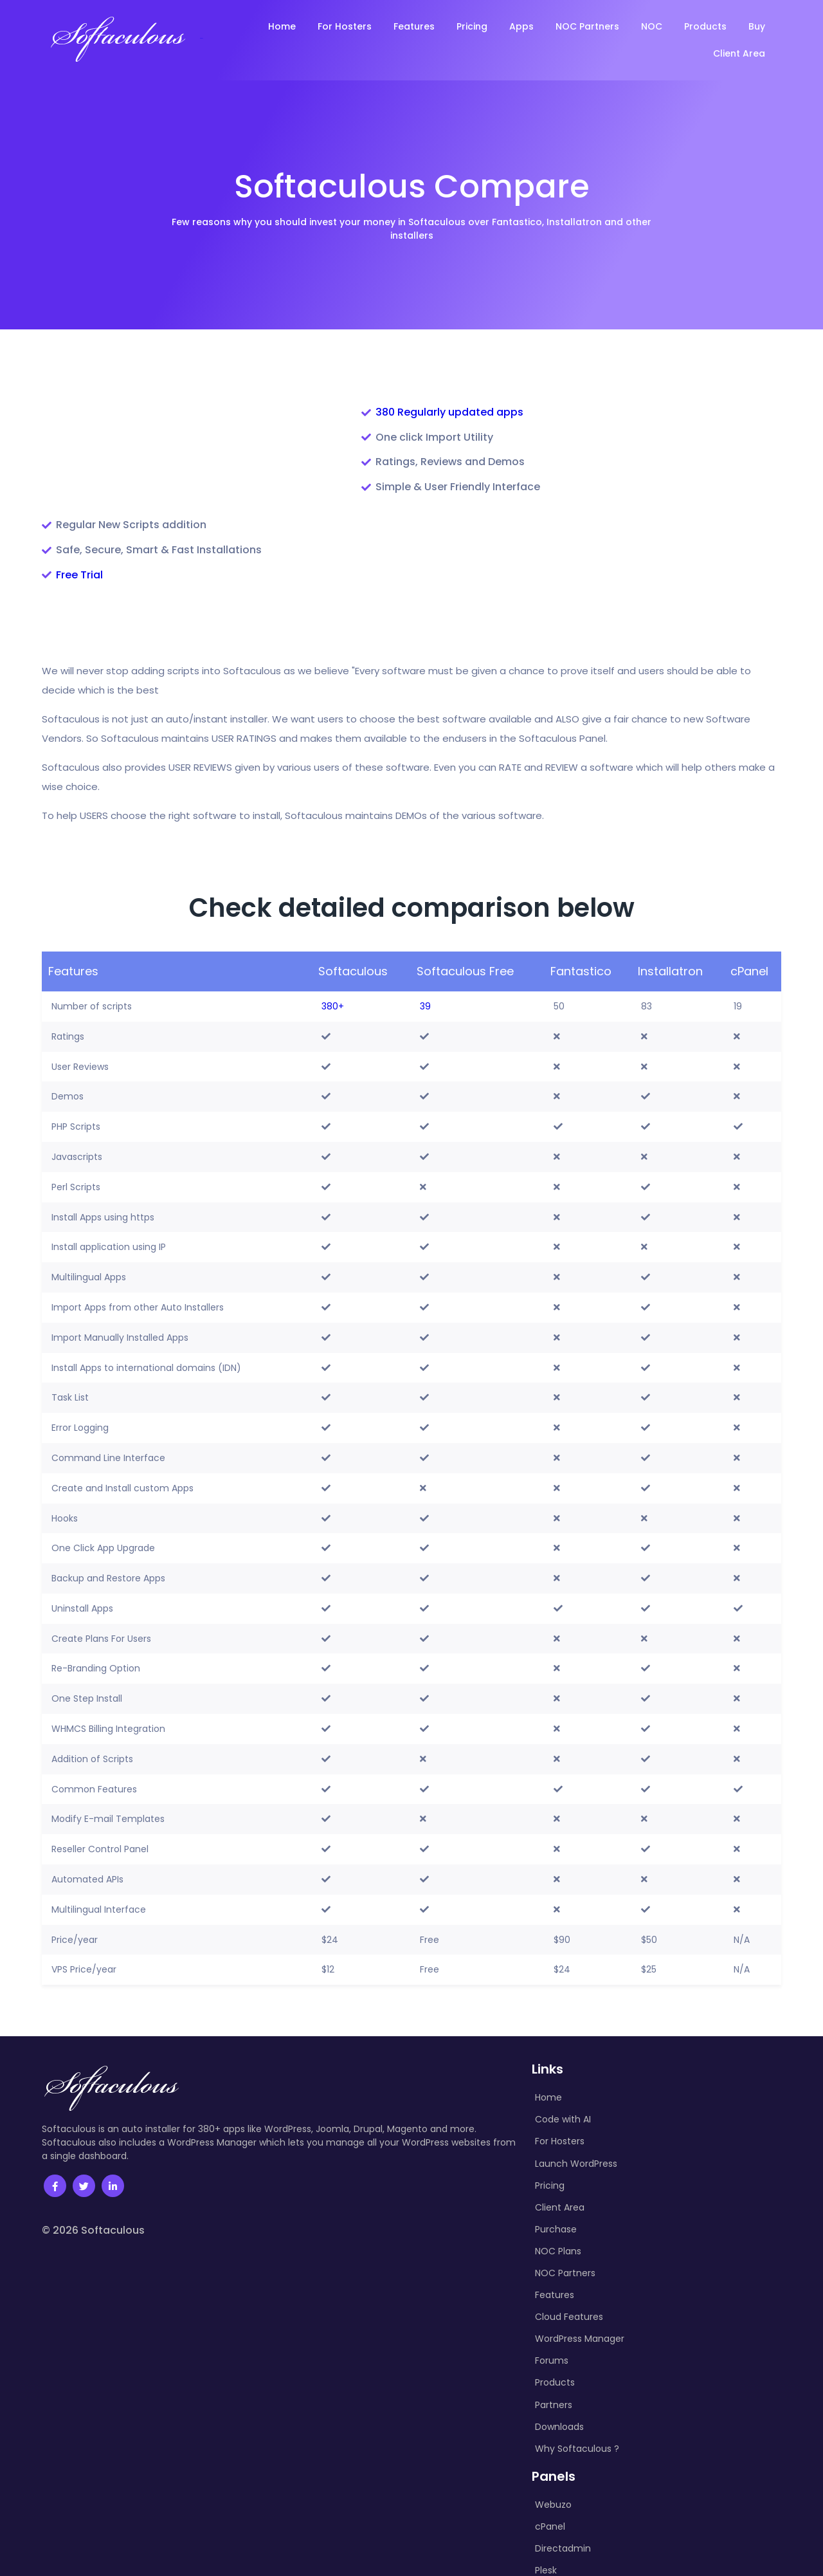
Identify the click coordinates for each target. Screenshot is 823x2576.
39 (425, 912)
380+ (332, 912)
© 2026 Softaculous (93, 2135)
